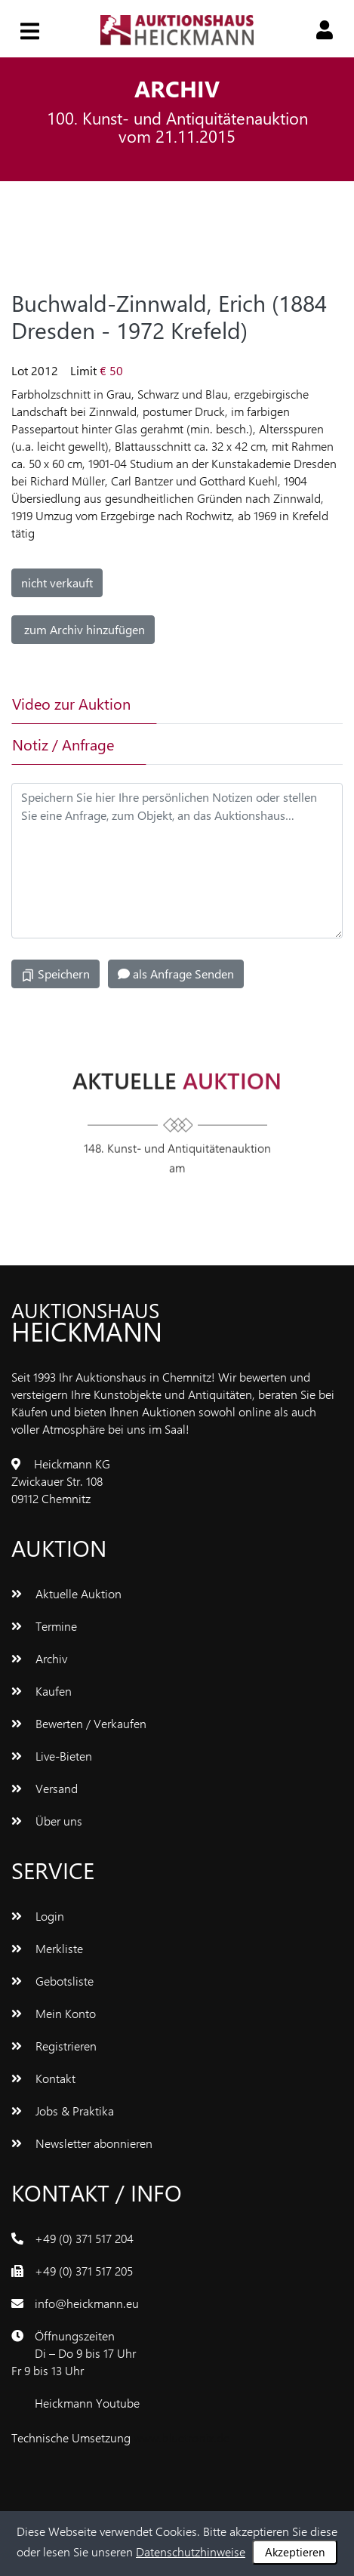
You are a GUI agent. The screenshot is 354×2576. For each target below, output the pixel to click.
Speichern (55, 974)
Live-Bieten (51, 1756)
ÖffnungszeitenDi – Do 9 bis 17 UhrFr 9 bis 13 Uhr (73, 2353)
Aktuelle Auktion (66, 1593)
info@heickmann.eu (87, 2303)
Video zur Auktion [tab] (71, 703)
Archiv (39, 1658)
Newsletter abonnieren (81, 2143)
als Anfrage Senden (176, 973)
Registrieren (54, 2046)
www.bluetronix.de (181, 2437)
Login (37, 1916)
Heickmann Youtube (87, 2403)
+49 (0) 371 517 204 (84, 2238)
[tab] (214, 703)
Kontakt (43, 2078)
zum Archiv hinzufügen (83, 629)
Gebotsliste (52, 1981)
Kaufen (41, 1691)
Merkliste (47, 1948)
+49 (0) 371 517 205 (84, 2271)
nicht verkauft (57, 582)
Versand (44, 1788)
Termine (44, 1626)
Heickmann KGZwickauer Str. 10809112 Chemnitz (60, 1481)
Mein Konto (53, 2013)
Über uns (46, 1821)
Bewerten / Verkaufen (78, 1723)
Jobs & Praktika (62, 2110)
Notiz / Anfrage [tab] (63, 744)
